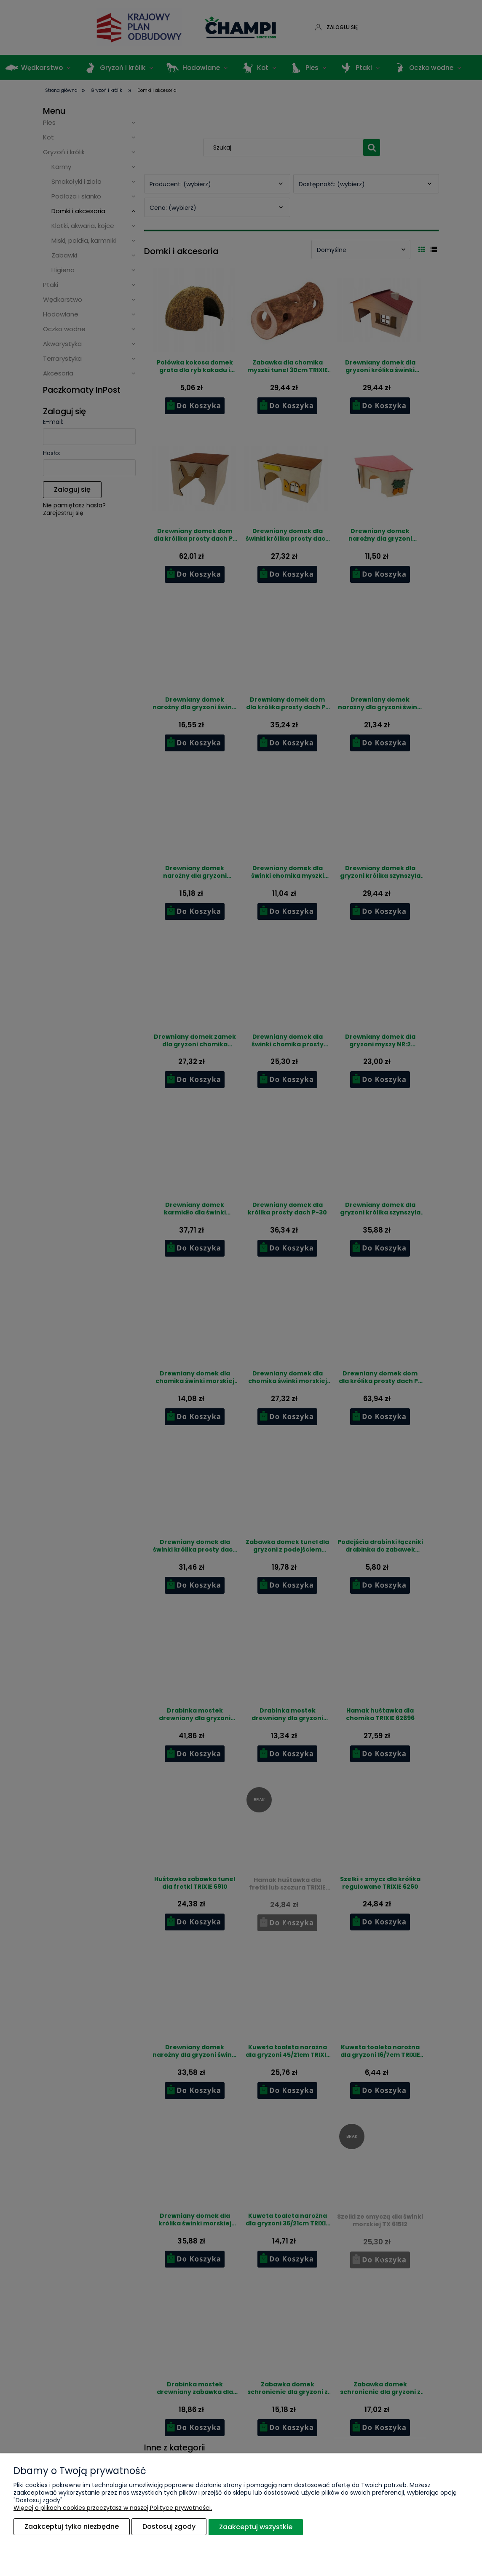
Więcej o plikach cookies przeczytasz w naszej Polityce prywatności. (112, 2508)
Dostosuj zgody (168, 2527)
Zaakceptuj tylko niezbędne (71, 2527)
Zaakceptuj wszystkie (255, 2527)
